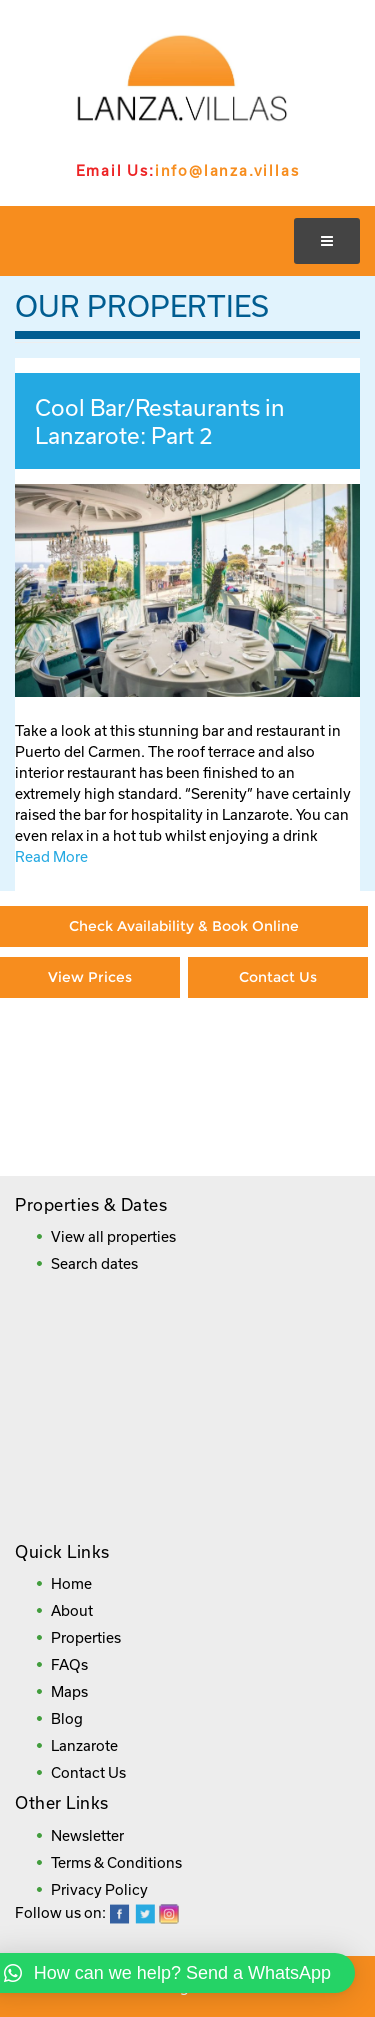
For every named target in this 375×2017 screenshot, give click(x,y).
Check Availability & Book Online (184, 926)
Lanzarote (84, 1745)
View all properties (113, 1236)
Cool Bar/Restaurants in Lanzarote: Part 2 (160, 421)
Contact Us (278, 977)
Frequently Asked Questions (182, 1130)
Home (71, 1583)
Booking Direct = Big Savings (278, 1068)
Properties (86, 1637)
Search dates (94, 1263)
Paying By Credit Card (90, 1058)
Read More (51, 856)
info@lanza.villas (227, 170)
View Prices (90, 977)
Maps (69, 1691)
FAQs (69, 1664)
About (72, 1610)
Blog (67, 1718)
